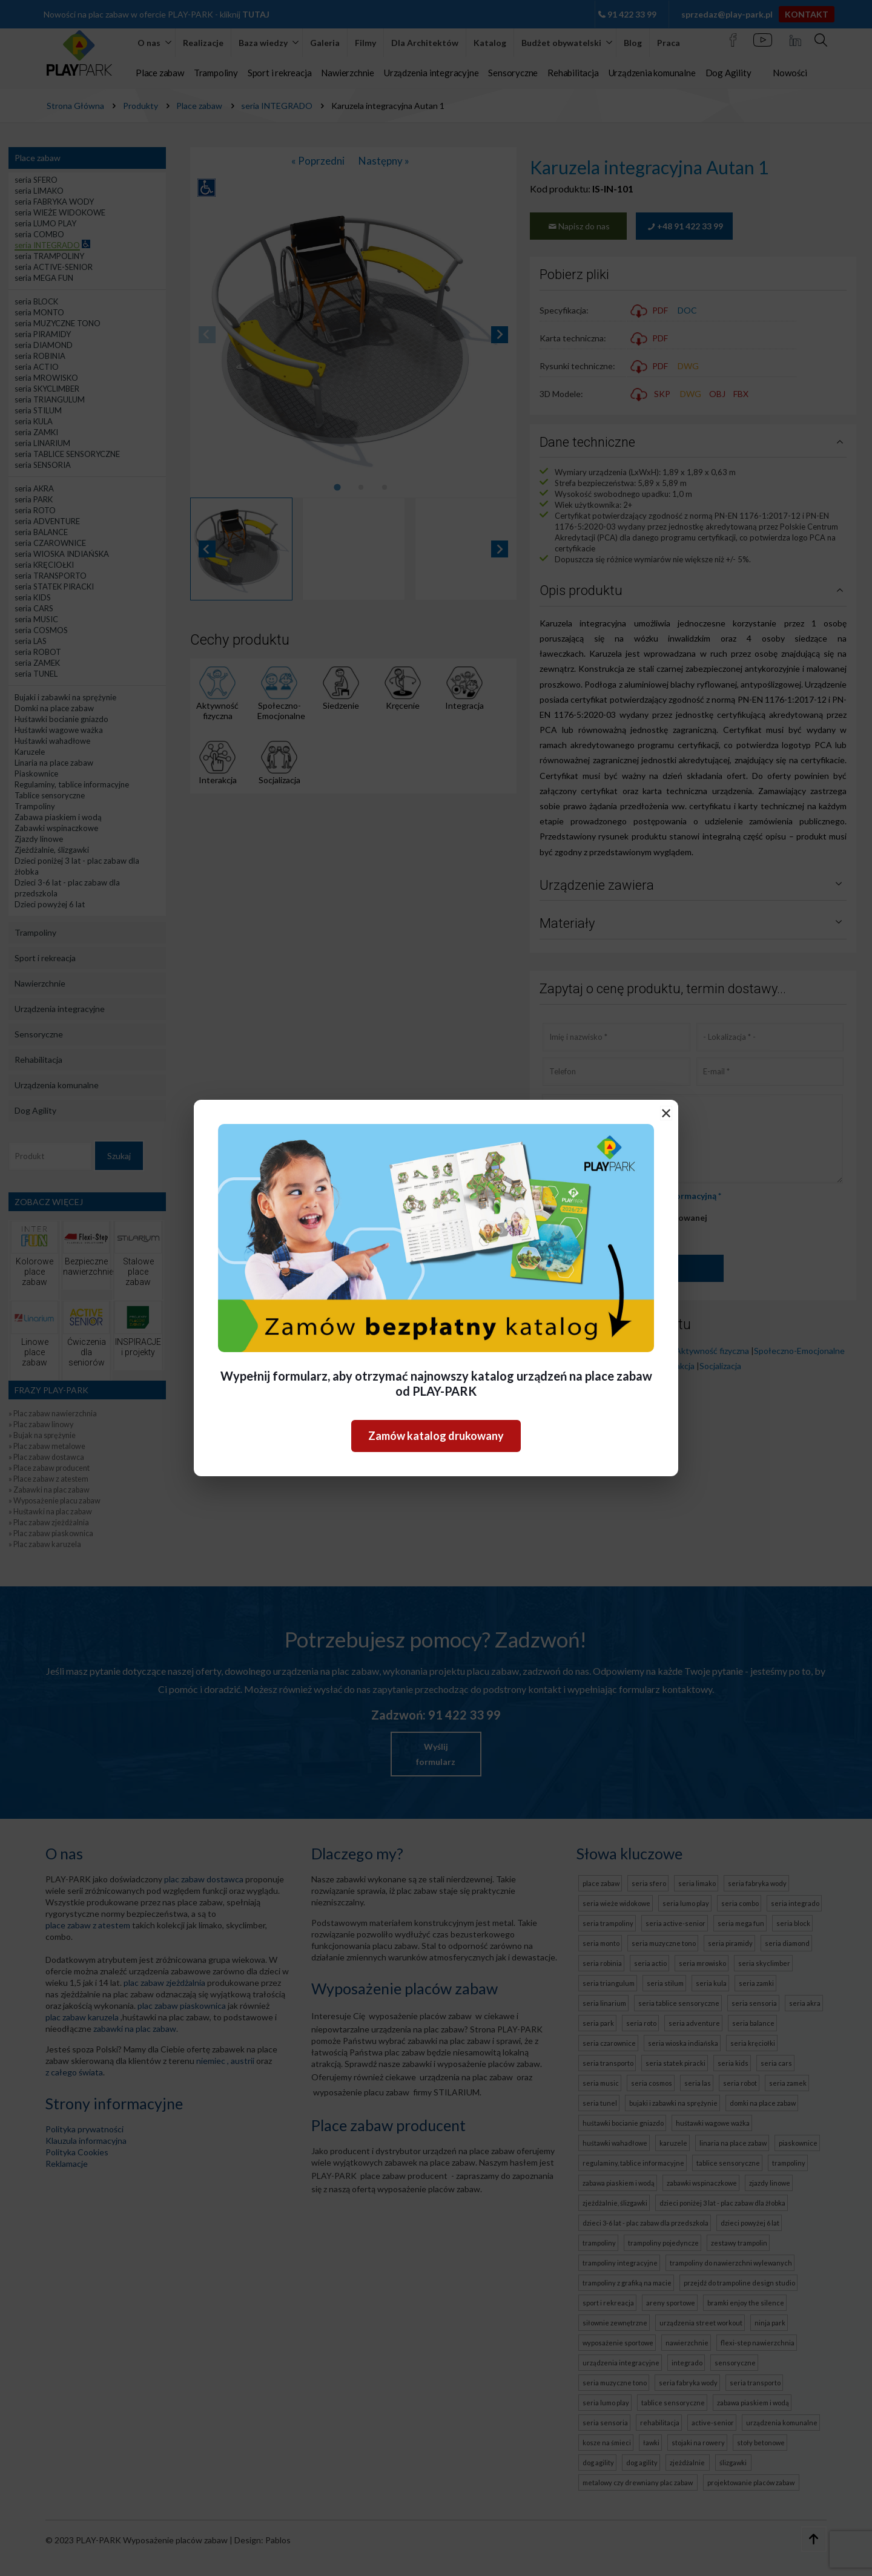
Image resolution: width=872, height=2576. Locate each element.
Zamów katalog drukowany (436, 1435)
